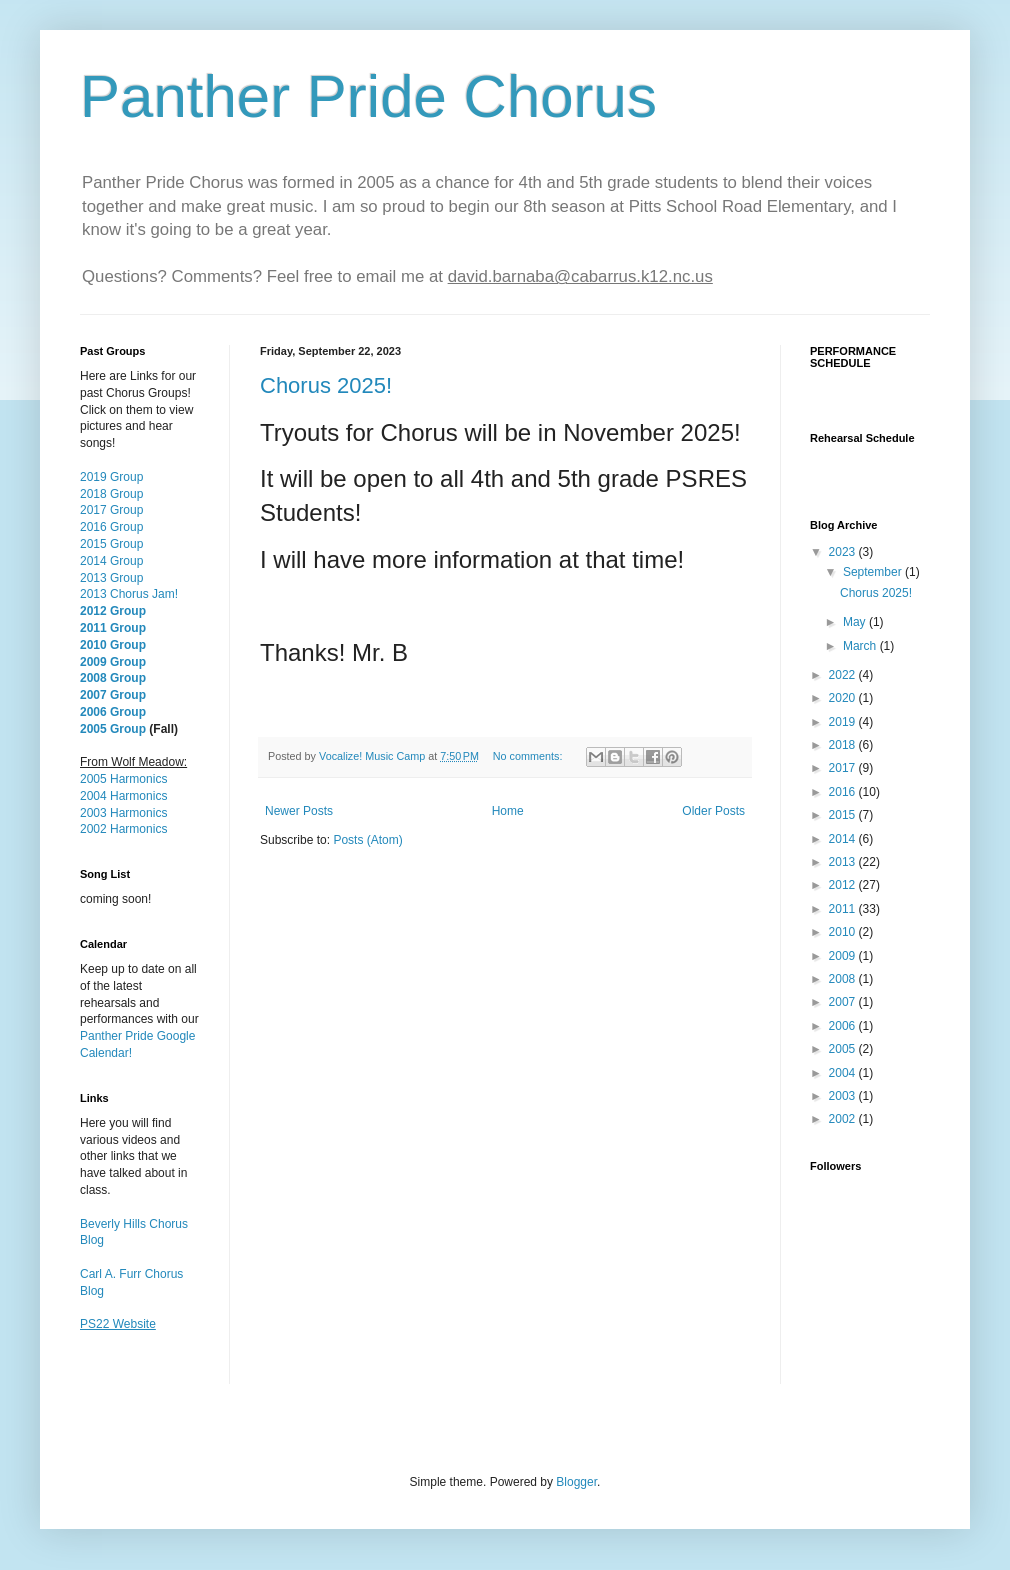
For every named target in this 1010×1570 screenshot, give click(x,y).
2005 (844, 1049)
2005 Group (113, 729)
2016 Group (111, 527)
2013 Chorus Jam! (129, 594)
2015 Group (111, 544)
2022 (844, 675)
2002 (844, 1119)
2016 (844, 792)
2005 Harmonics (123, 779)
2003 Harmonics (123, 813)
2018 (844, 745)
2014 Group (111, 561)
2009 (844, 956)
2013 (844, 862)
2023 (844, 552)
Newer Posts (299, 811)
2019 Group (111, 477)
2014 (844, 839)
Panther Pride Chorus (368, 96)
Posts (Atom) (367, 840)
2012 (844, 885)
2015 (844, 815)
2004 (844, 1073)
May (856, 622)
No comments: (529, 756)
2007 (844, 1002)
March (861, 646)
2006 (844, 1026)
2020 (844, 698)
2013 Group (111, 578)
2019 (844, 722)
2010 (844, 932)
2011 (844, 909)
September (874, 572)
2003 (844, 1096)
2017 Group (111, 510)
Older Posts (713, 811)
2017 (844, 768)
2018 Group (111, 494)
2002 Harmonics (123, 829)
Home (508, 811)
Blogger (576, 1482)
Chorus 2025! (326, 385)
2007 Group (113, 695)
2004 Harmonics (123, 796)
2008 (844, 979)
